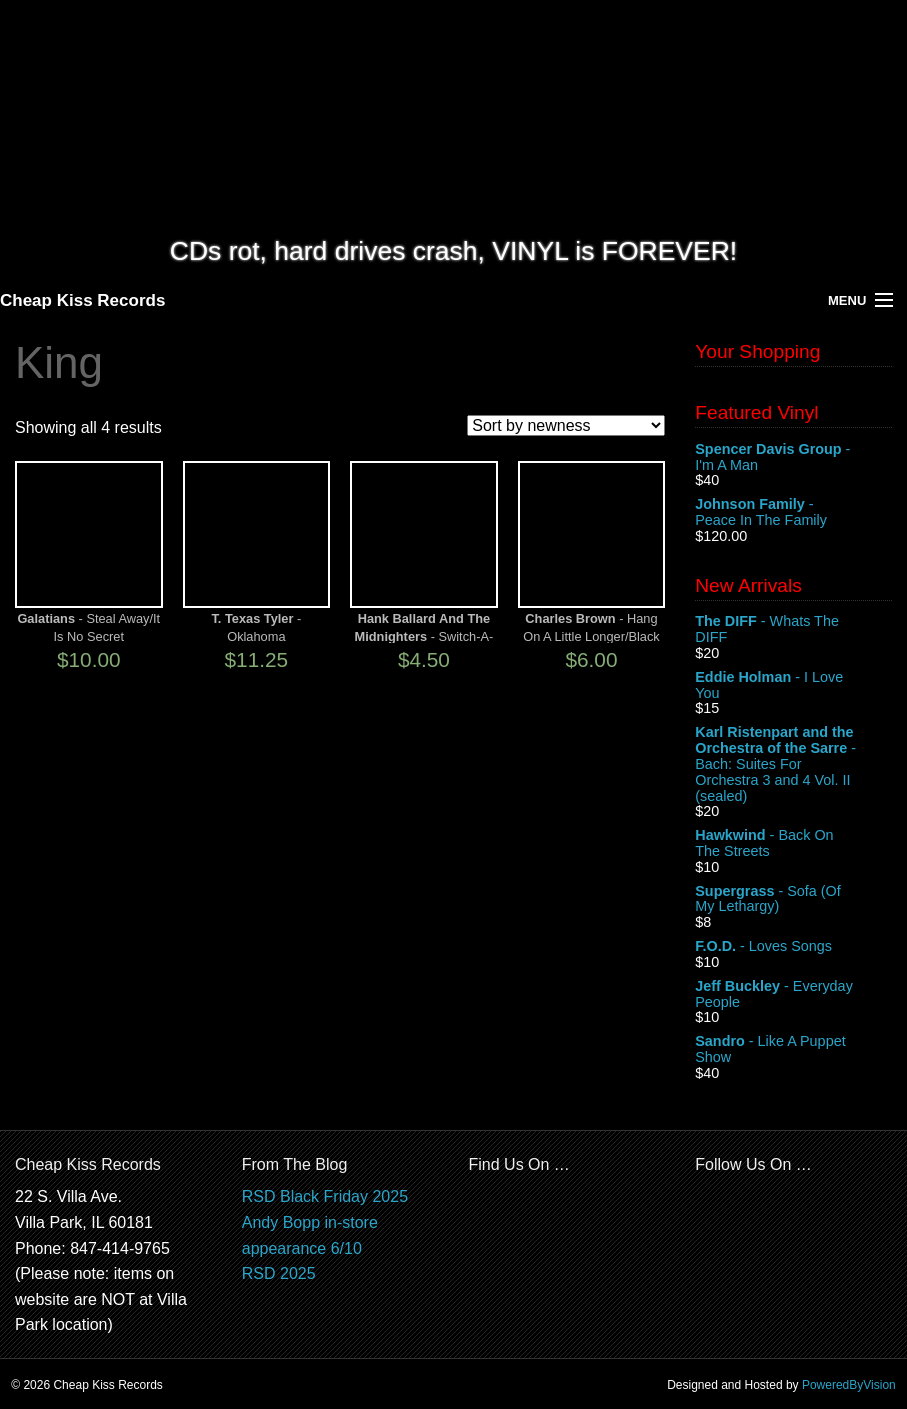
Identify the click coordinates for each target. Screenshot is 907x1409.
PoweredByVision (849, 1385)
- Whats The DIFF (793, 630)
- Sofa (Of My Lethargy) (793, 900)
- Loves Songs (793, 947)
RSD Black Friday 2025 (325, 1196)
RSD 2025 (279, 1273)
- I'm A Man (793, 458)
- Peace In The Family (793, 513)
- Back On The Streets (793, 844)
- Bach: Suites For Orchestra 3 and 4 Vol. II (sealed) (793, 764)
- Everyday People (793, 995)
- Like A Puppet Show (793, 1050)
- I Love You (793, 686)
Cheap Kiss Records (82, 300)
